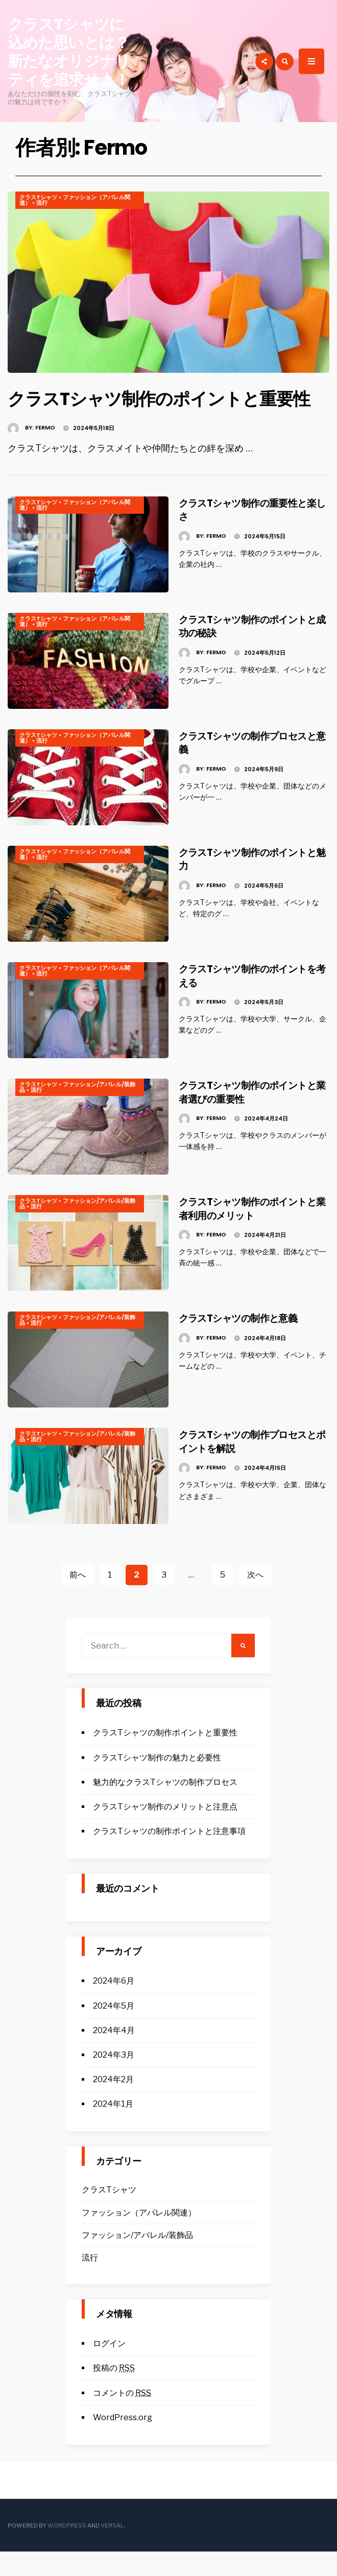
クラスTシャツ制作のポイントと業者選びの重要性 (255, 1116)
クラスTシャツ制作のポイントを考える (255, 999)
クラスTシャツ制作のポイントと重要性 (165, 410)
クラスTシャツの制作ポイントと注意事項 (169, 1856)
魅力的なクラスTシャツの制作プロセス (165, 1806)
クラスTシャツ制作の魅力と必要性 (157, 1782)
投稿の (114, 2392)
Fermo (45, 452)
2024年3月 (113, 2079)
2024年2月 (113, 2104)
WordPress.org (122, 2442)
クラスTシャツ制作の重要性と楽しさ (254, 533)
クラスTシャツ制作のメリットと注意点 (165, 1831)
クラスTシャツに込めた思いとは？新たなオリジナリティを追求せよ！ (69, 52)
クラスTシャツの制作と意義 (254, 1342)
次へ (255, 1599)
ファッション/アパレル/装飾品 (77, 1111)
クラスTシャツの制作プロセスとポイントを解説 (255, 1465)
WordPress (66, 2550)
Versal (112, 2550)
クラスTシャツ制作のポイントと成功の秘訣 (255, 650)
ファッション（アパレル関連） (74, 200)
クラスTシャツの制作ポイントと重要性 (165, 1757)
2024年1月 (113, 2128)
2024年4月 (114, 2055)
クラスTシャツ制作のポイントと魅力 (255, 883)
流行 (41, 203)
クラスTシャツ (38, 197)
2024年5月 (113, 2030)
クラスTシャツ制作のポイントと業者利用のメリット (255, 1232)
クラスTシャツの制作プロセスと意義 (255, 766)
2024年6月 (113, 2005)
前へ (77, 1599)
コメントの (122, 2417)
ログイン (109, 2368)
